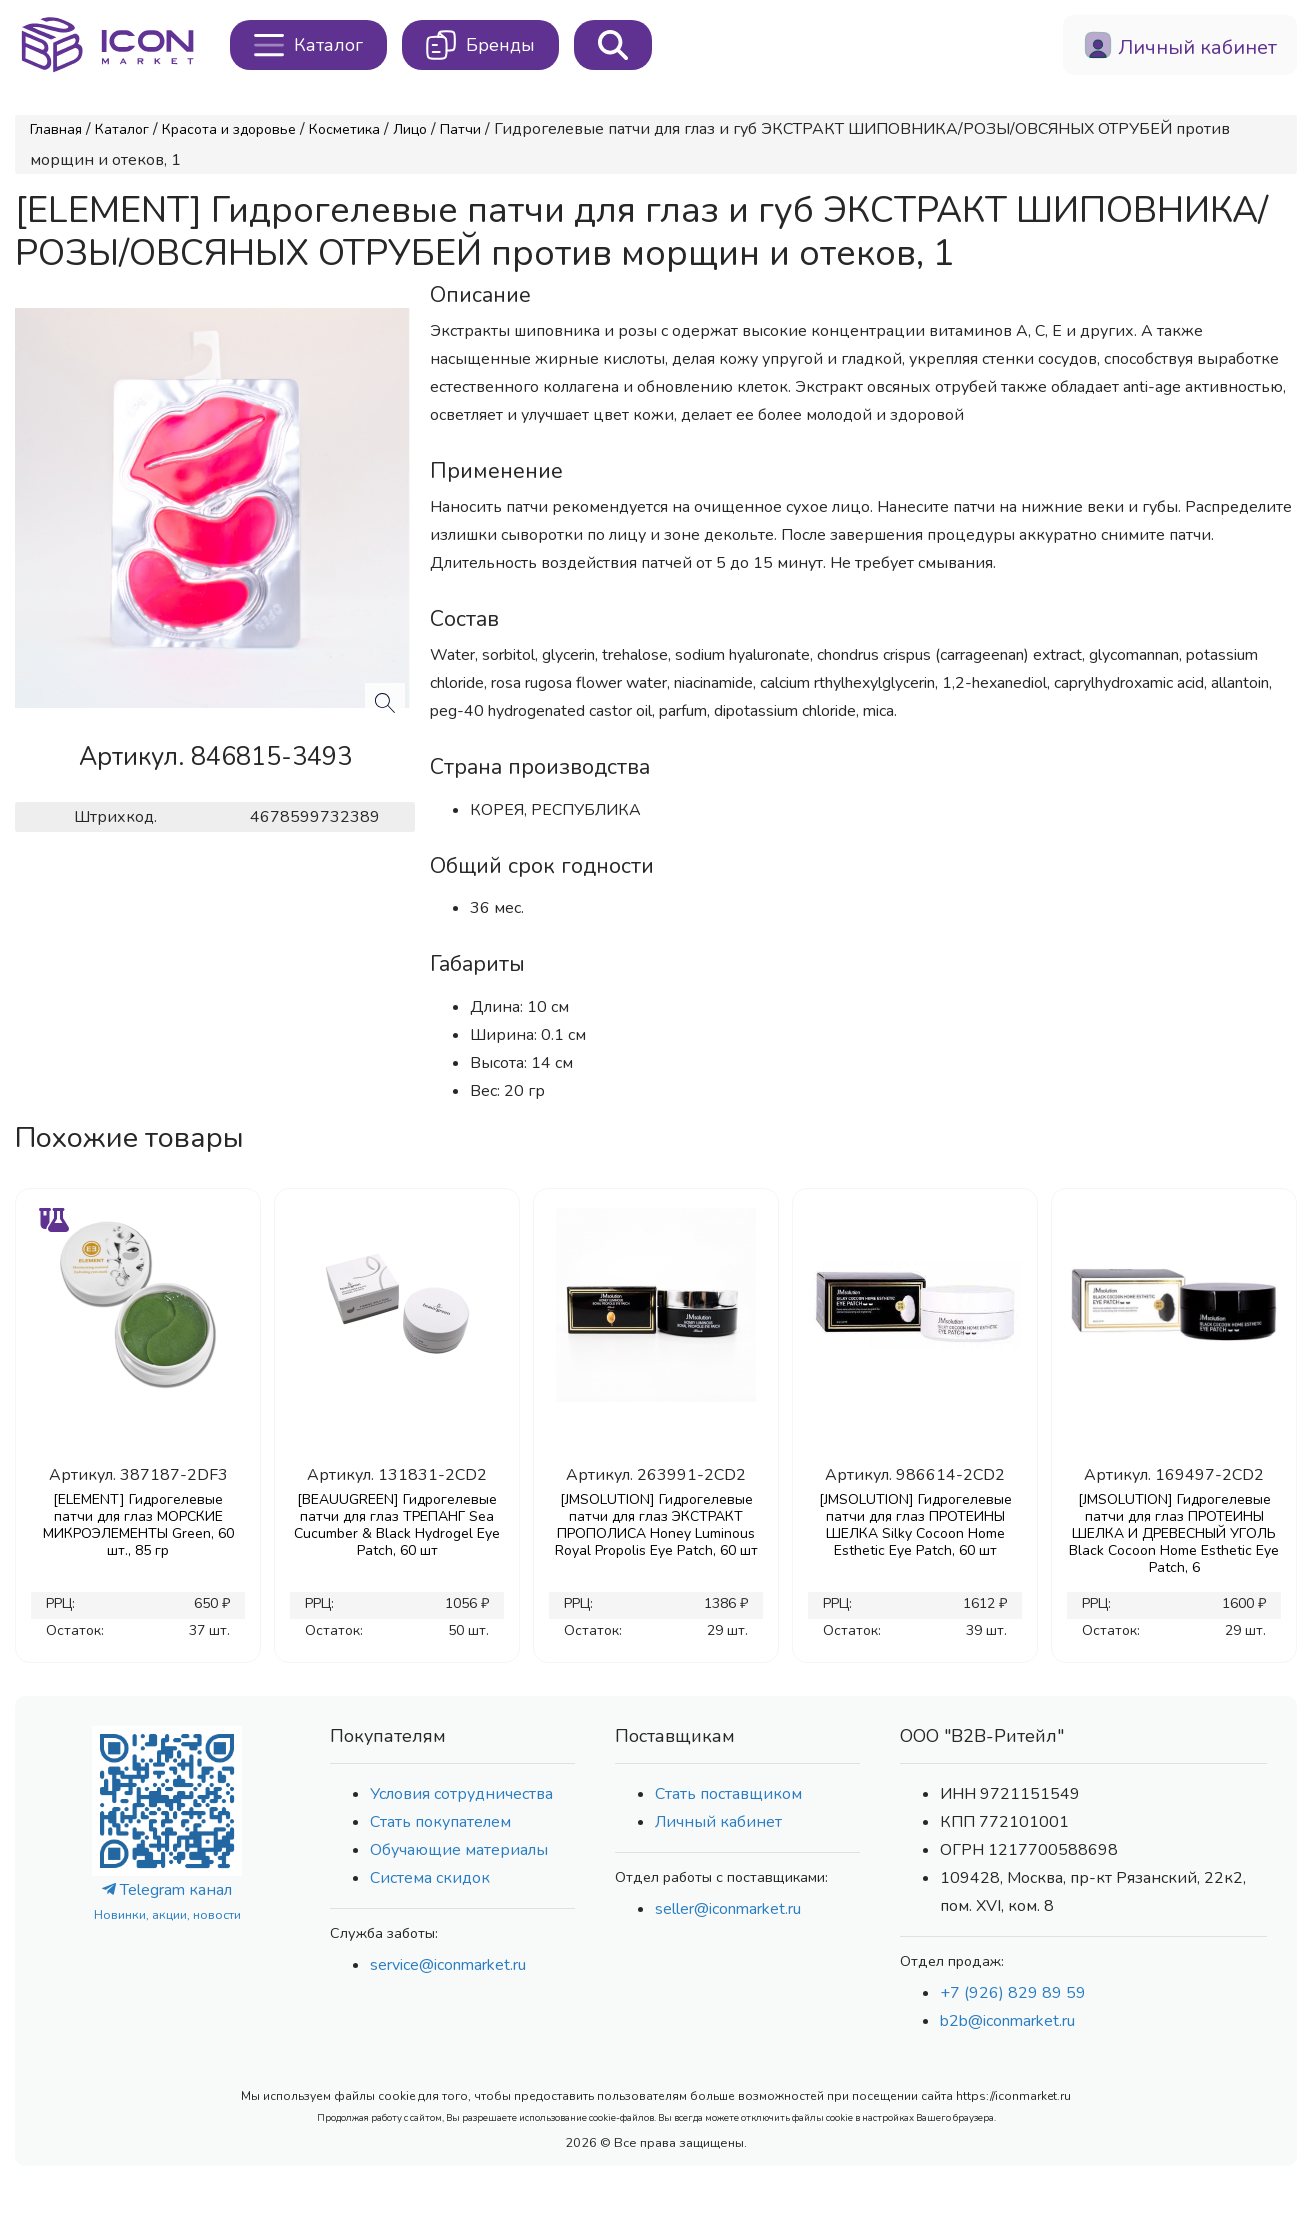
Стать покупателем (440, 1822)
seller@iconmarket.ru (728, 1909)
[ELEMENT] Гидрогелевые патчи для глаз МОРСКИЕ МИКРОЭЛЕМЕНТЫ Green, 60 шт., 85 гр (138, 1525)
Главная (56, 129)
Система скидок (430, 1878)
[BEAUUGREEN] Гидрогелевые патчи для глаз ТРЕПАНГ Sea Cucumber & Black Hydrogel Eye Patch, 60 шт (397, 1525)
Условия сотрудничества (461, 1794)
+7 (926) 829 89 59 (1013, 1993)
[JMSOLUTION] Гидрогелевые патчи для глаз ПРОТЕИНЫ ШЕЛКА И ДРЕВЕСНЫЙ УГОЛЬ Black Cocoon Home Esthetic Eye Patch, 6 (1174, 1533)
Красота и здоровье (229, 129)
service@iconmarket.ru (448, 1965)
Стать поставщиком (728, 1794)
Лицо (410, 129)
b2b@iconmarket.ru (1007, 2021)
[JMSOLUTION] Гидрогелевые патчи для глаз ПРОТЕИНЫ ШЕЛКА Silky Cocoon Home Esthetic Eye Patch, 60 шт (915, 1525)
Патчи (460, 129)
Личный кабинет (718, 1822)
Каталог (122, 129)
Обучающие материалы (459, 1850)
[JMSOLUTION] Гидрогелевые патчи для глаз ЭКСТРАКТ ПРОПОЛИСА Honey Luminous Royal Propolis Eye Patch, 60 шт (656, 1525)
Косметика (344, 129)
